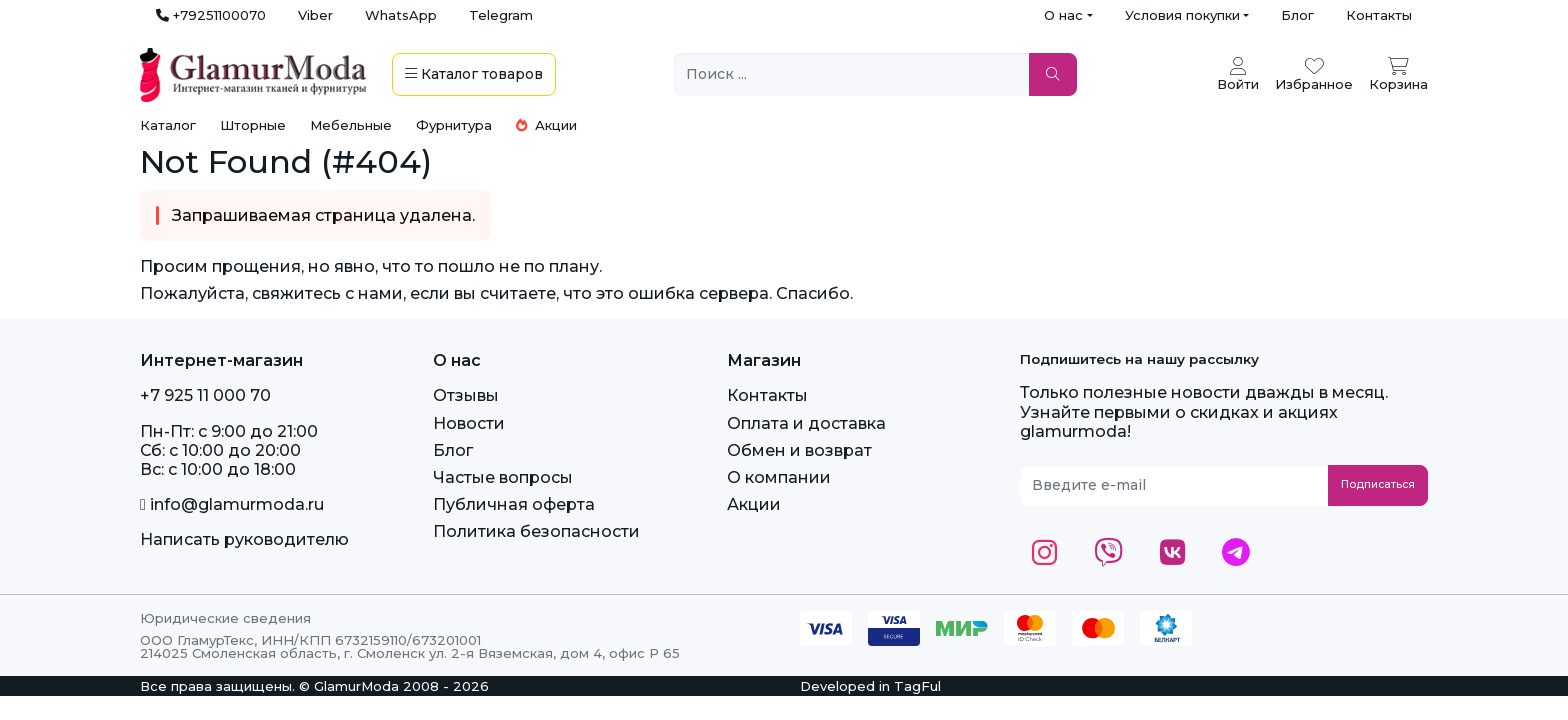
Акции (546, 125)
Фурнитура (454, 125)
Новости (469, 423)
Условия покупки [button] (1182, 15)
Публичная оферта (514, 504)
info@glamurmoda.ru (232, 504)
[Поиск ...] (852, 74)
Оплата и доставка (806, 423)
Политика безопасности (536, 531)
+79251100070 (211, 15)
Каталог (168, 125)
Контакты (1379, 15)
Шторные (253, 125)
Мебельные (351, 125)
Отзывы (466, 395)
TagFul (917, 686)
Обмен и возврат (799, 450)
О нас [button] (1063, 15)
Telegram (501, 15)
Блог (1297, 15)
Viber (315, 15)
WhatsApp (401, 15)
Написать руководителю (244, 539)
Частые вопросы (503, 477)
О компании (779, 477)
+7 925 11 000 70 (205, 395)
